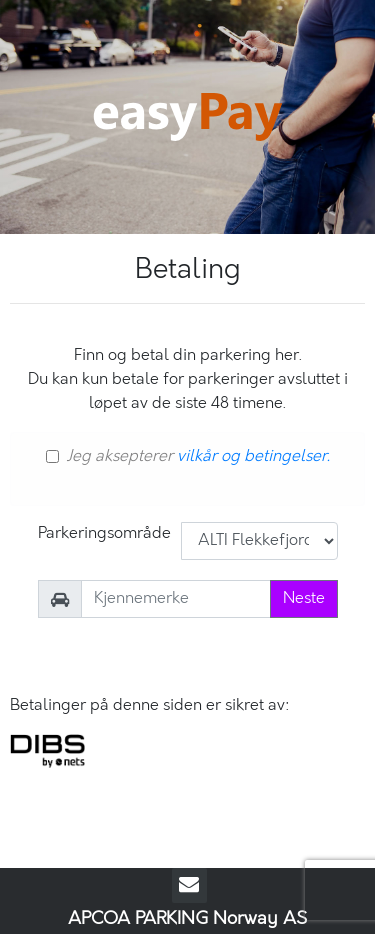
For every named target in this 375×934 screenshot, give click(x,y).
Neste (304, 598)
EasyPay (188, 117)
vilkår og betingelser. (253, 456)
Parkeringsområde (104, 533)
